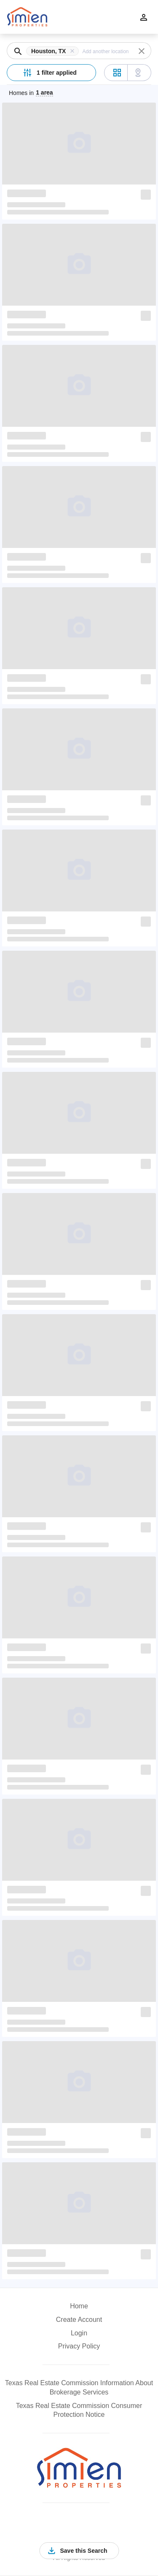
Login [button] (79, 2333)
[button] (54, 51)
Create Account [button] (79, 2319)
